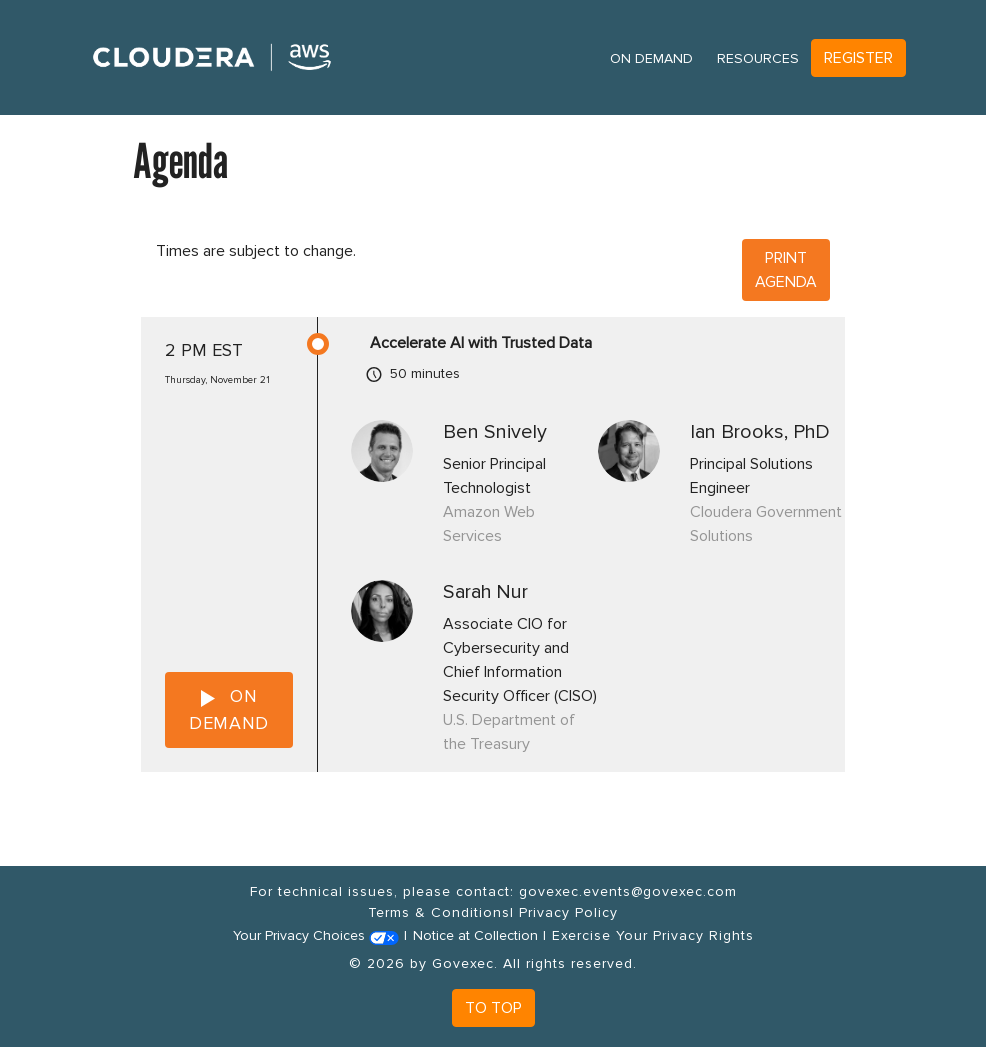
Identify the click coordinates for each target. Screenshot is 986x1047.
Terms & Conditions (439, 912)
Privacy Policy (568, 912)
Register (858, 58)
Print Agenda (786, 270)
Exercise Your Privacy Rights (653, 935)
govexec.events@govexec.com (628, 891)
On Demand (651, 58)
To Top (493, 1008)
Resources (758, 58)
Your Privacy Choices (316, 935)
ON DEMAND (229, 709)
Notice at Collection (475, 935)
